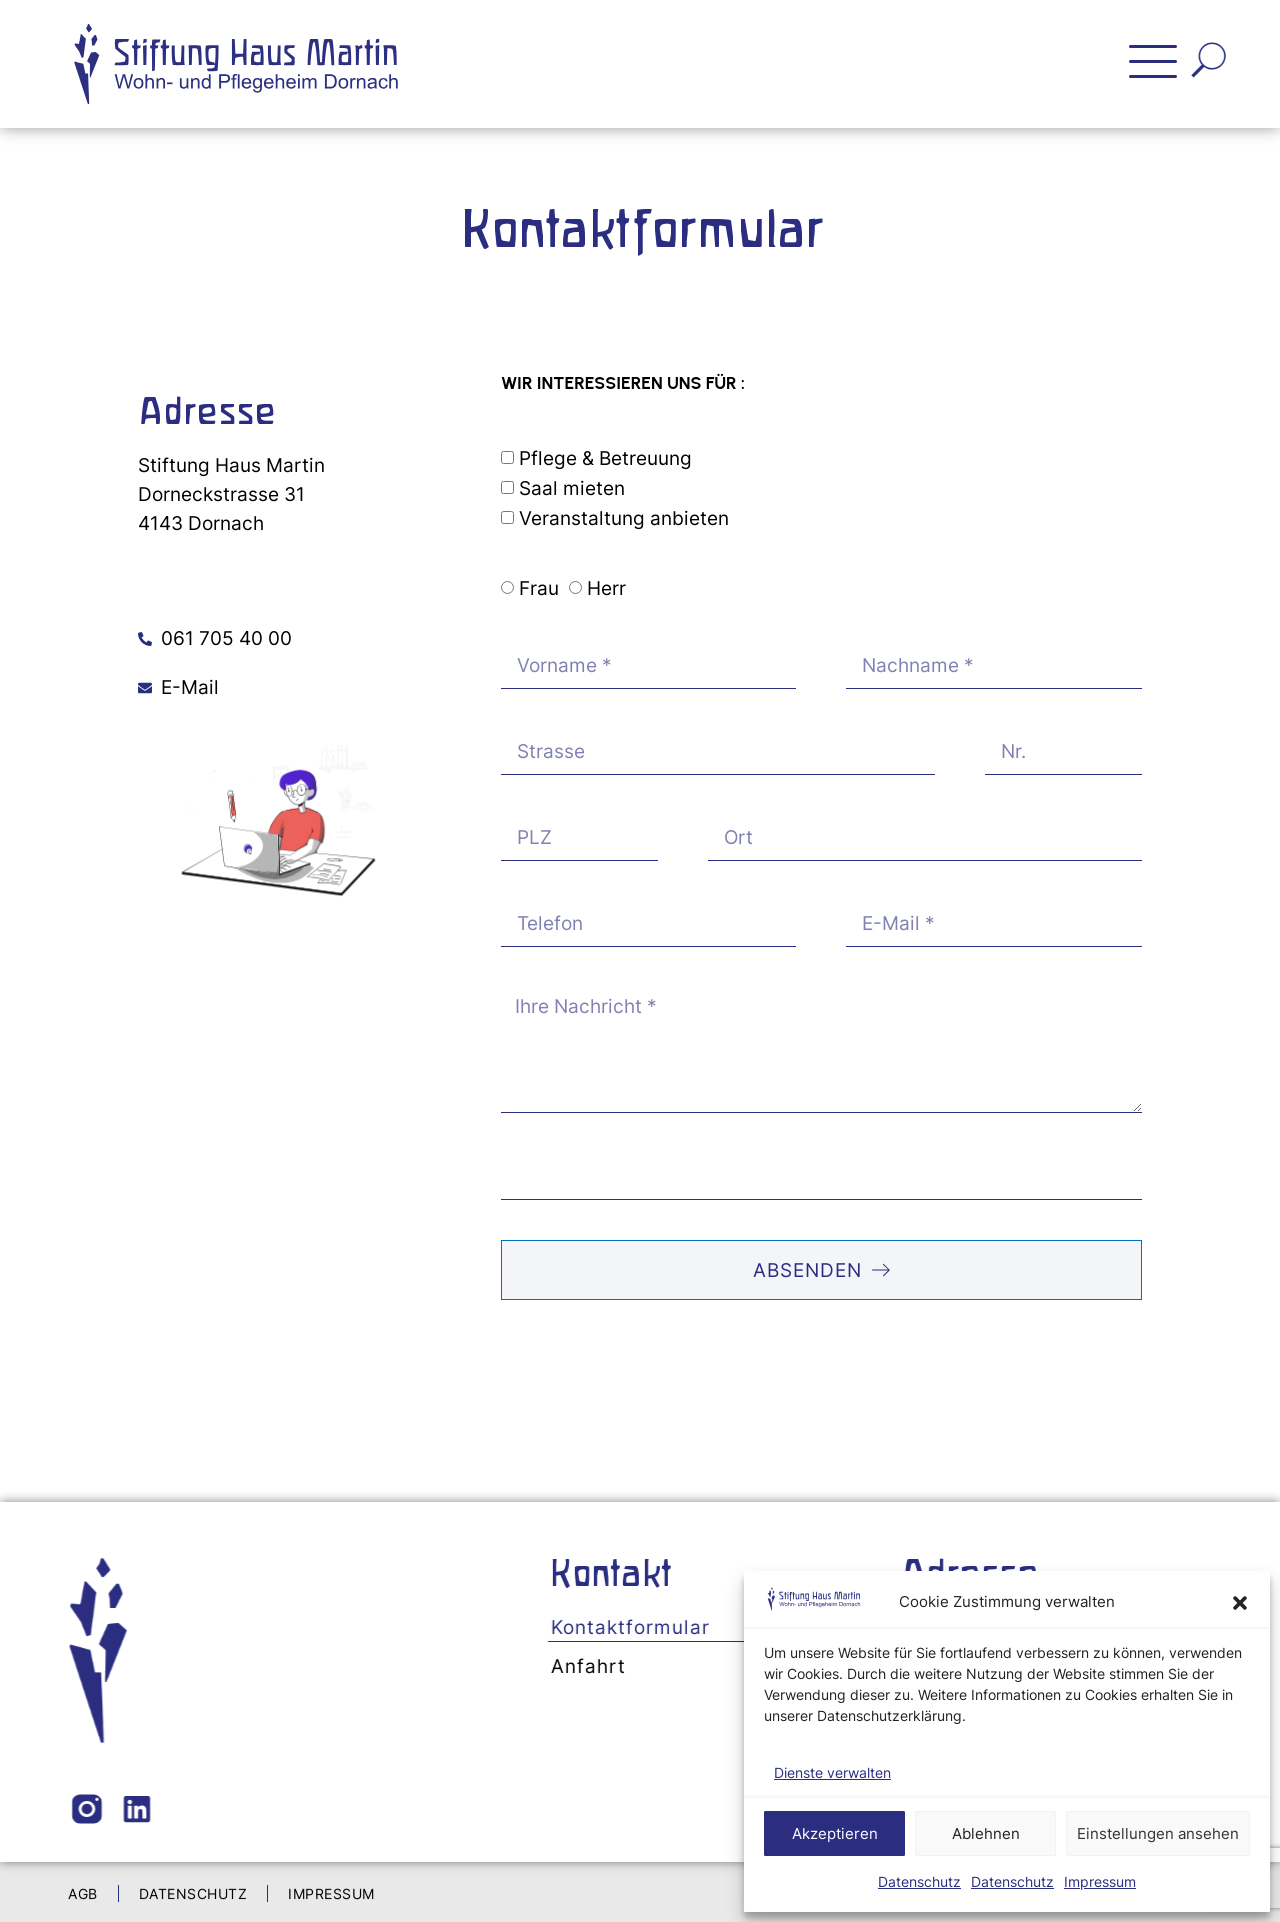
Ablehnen (986, 1833)
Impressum (1100, 1881)
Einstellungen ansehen (1158, 1833)
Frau (539, 589)
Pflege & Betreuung (605, 458)
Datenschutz (919, 1881)
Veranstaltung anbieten (624, 518)
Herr (606, 589)
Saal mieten (572, 488)
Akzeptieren (835, 1833)
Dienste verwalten (832, 1772)
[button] (1240, 1603)
